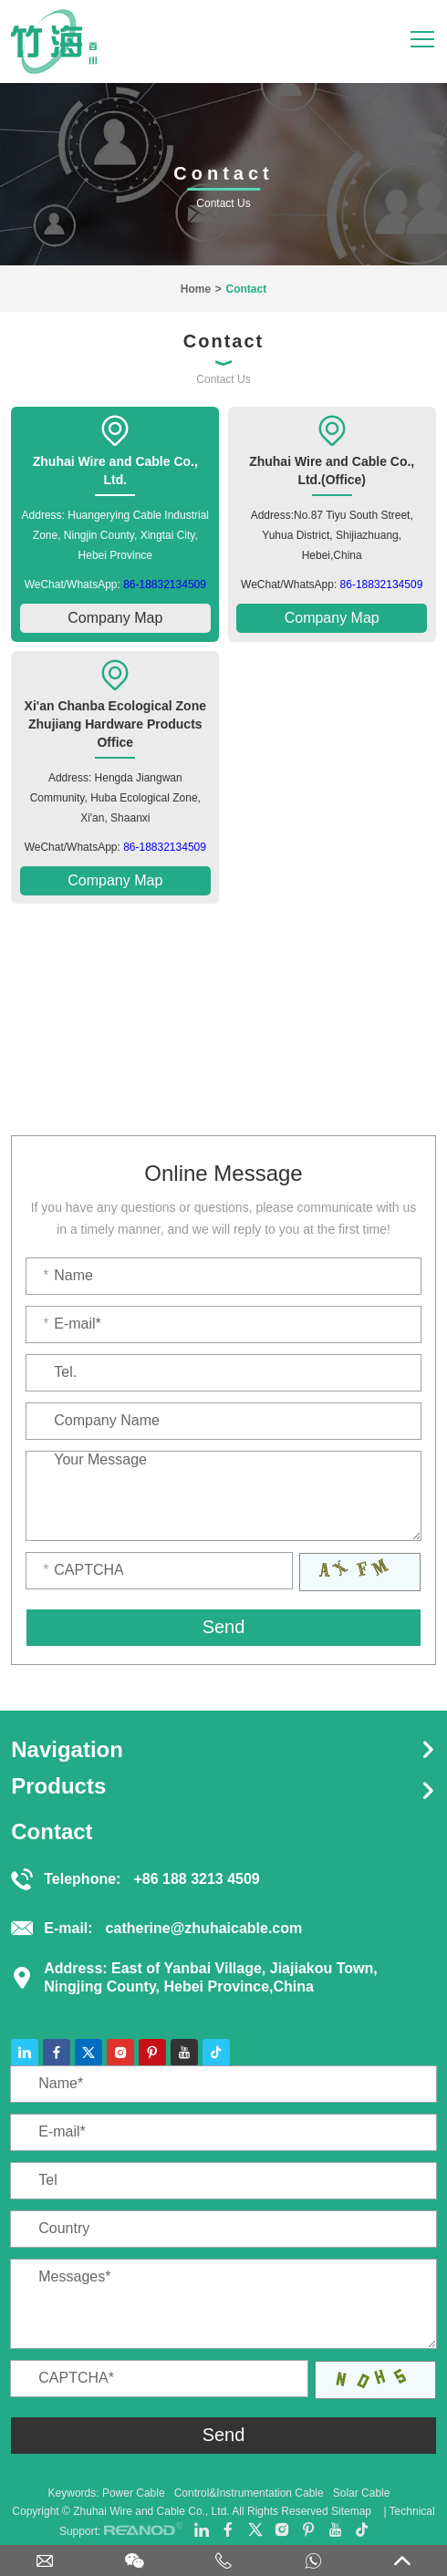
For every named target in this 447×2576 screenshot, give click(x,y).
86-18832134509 (164, 584)
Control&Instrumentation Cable (249, 2493)
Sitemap (351, 2511)
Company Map (115, 618)
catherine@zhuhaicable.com (204, 1928)
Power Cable (133, 2493)
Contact (245, 289)
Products (58, 1786)
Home (196, 289)
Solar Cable (361, 2493)
